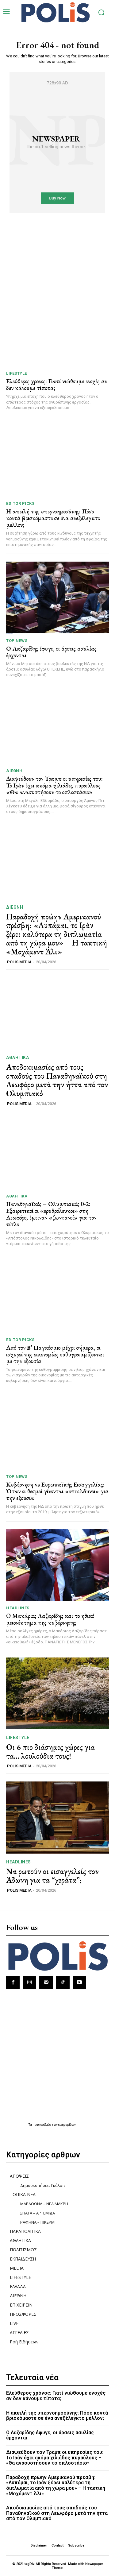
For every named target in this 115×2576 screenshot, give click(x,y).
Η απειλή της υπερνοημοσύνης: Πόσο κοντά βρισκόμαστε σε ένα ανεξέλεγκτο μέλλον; (53, 518)
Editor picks (20, 503)
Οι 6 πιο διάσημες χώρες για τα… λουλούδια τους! (50, 1751)
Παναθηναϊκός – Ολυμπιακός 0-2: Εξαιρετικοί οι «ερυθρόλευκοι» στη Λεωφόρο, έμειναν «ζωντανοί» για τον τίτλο (51, 1214)
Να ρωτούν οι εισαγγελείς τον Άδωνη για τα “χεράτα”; (52, 1876)
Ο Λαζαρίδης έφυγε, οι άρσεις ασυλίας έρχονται (51, 651)
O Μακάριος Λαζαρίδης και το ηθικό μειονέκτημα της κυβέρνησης (50, 1619)
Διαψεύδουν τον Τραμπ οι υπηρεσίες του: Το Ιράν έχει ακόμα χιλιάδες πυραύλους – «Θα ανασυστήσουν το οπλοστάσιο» (56, 785)
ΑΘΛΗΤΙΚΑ (17, 1057)
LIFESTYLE (16, 373)
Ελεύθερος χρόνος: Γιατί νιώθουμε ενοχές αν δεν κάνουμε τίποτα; (56, 384)
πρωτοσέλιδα (42, 2124)
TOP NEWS (16, 641)
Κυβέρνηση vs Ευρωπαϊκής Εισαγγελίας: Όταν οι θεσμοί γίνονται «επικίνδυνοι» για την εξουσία (57, 1491)
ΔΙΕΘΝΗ (14, 771)
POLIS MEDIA (19, 962)
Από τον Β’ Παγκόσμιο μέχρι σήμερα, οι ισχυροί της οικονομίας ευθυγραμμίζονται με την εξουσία (55, 1354)
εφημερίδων (67, 2124)
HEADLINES (17, 1608)
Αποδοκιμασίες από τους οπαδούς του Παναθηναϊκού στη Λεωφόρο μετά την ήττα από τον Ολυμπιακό (57, 1080)
